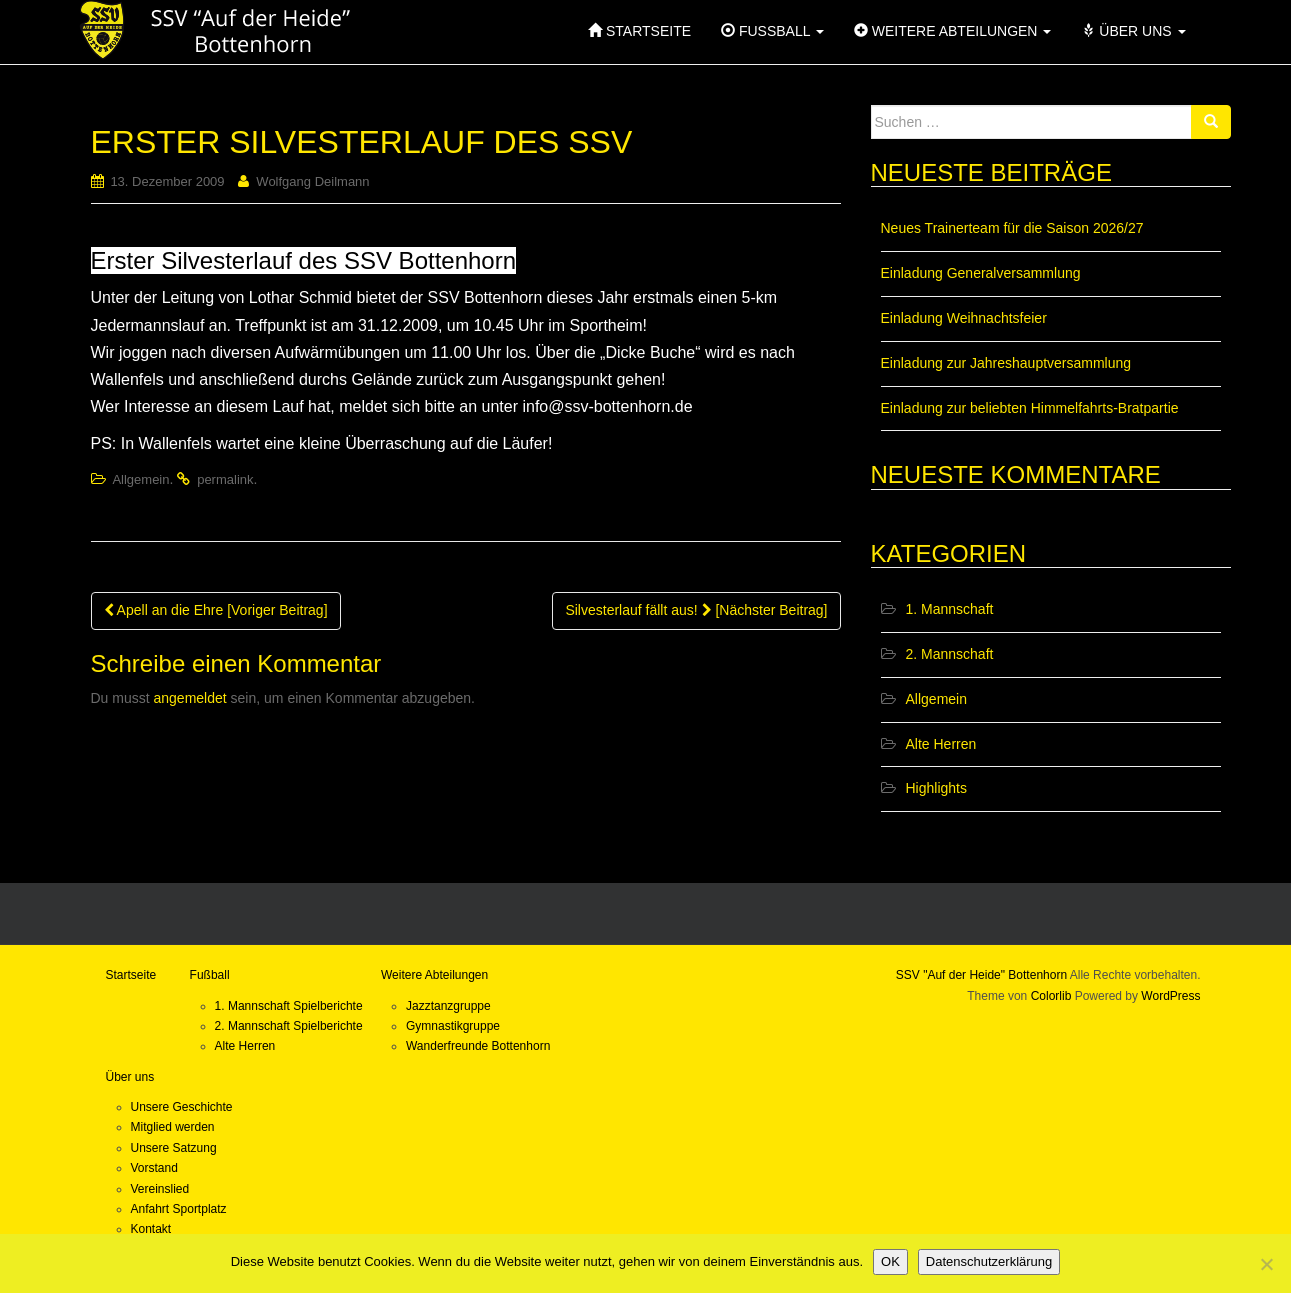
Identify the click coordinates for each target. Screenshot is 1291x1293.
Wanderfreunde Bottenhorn (478, 1046)
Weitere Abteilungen (434, 975)
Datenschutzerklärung (989, 1261)
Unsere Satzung (174, 1148)
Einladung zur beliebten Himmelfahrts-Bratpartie (1030, 408)
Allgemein (140, 479)
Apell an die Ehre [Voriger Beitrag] (216, 610)
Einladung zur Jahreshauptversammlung (1006, 363)
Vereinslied (160, 1189)
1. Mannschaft (950, 609)
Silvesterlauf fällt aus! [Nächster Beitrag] (696, 610)
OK (890, 1261)
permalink (225, 479)
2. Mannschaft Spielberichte (289, 1026)
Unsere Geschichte (182, 1107)
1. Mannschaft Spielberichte (289, 1006)
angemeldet (190, 698)
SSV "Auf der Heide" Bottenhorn (981, 975)
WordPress (1170, 996)
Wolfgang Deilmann (312, 181)
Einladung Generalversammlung (981, 273)
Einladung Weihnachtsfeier (964, 318)
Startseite (131, 975)
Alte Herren (941, 744)
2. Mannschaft (950, 654)
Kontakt (151, 1229)
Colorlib (1051, 996)
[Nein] (1266, 1264)
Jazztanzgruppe (448, 1006)
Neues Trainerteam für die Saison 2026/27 (1012, 228)
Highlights (936, 788)
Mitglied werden (173, 1127)
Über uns (130, 1077)
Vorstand (154, 1168)
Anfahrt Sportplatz (179, 1209)
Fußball (210, 975)
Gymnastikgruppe (453, 1026)
